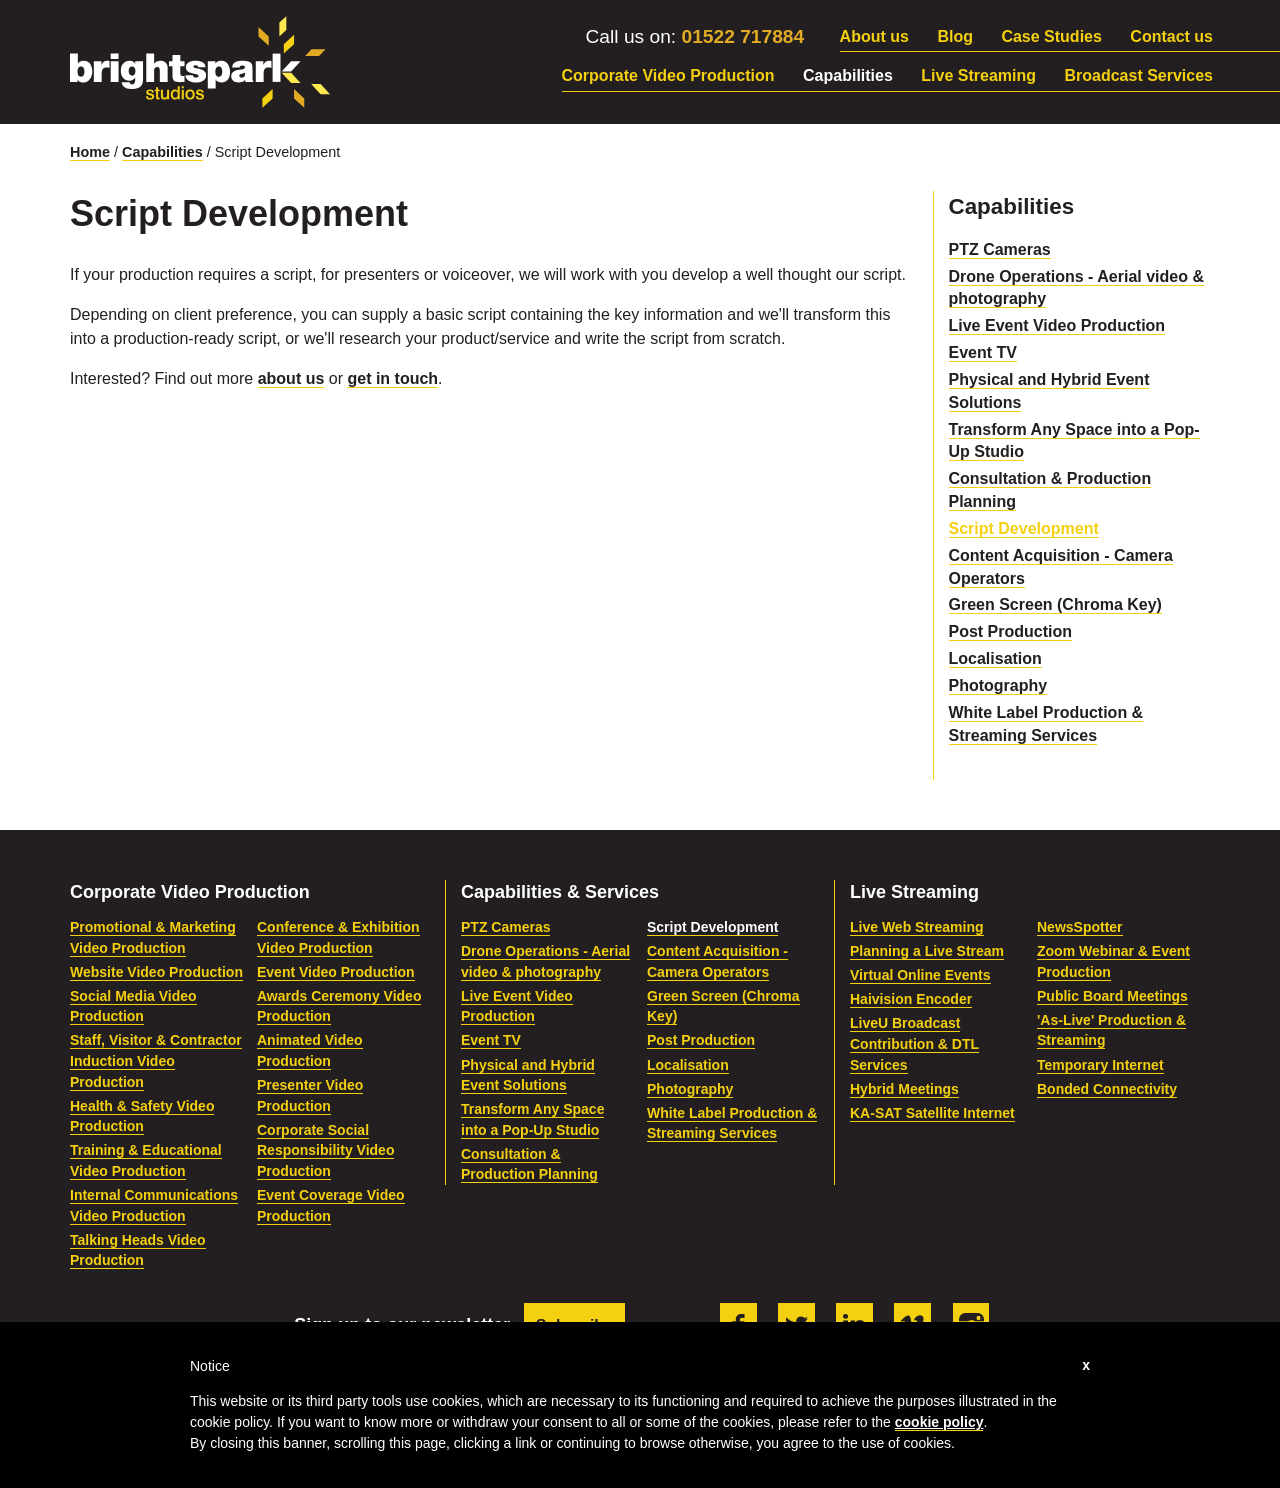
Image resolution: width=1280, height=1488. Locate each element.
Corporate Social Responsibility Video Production (325, 1150)
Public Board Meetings (1112, 996)
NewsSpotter (1080, 927)
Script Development (1024, 528)
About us (874, 36)
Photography (998, 685)
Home (90, 152)
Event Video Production (336, 972)
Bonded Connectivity (1107, 1089)
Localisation (995, 658)
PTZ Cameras (1000, 249)
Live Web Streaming (917, 927)
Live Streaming (978, 75)
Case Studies (1051, 36)
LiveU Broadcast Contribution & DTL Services (914, 1043)
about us (291, 378)
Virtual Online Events (920, 975)
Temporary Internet (1100, 1065)
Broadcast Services (1138, 75)
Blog (955, 36)
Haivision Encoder (911, 999)
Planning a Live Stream (927, 951)
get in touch (392, 378)
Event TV (983, 352)
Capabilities (848, 75)
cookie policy (939, 1422)
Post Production (1011, 631)
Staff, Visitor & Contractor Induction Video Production (156, 1060)
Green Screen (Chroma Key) (1055, 604)
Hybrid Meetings (904, 1089)
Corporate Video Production (668, 75)
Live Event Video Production (1057, 325)
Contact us (1171, 36)
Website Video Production (156, 972)
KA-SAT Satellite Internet (932, 1113)
